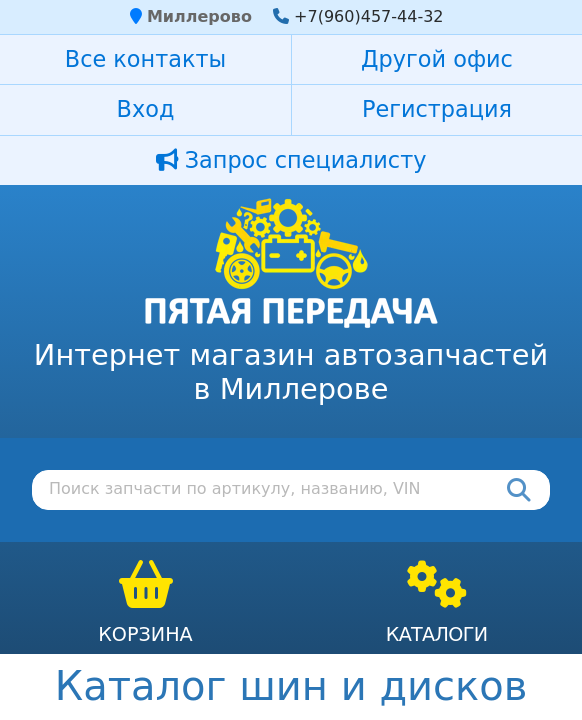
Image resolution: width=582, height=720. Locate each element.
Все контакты (145, 59)
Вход (146, 109)
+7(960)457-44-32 (368, 16)
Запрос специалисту (291, 160)
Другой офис (437, 59)
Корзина (145, 634)
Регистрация (437, 109)
